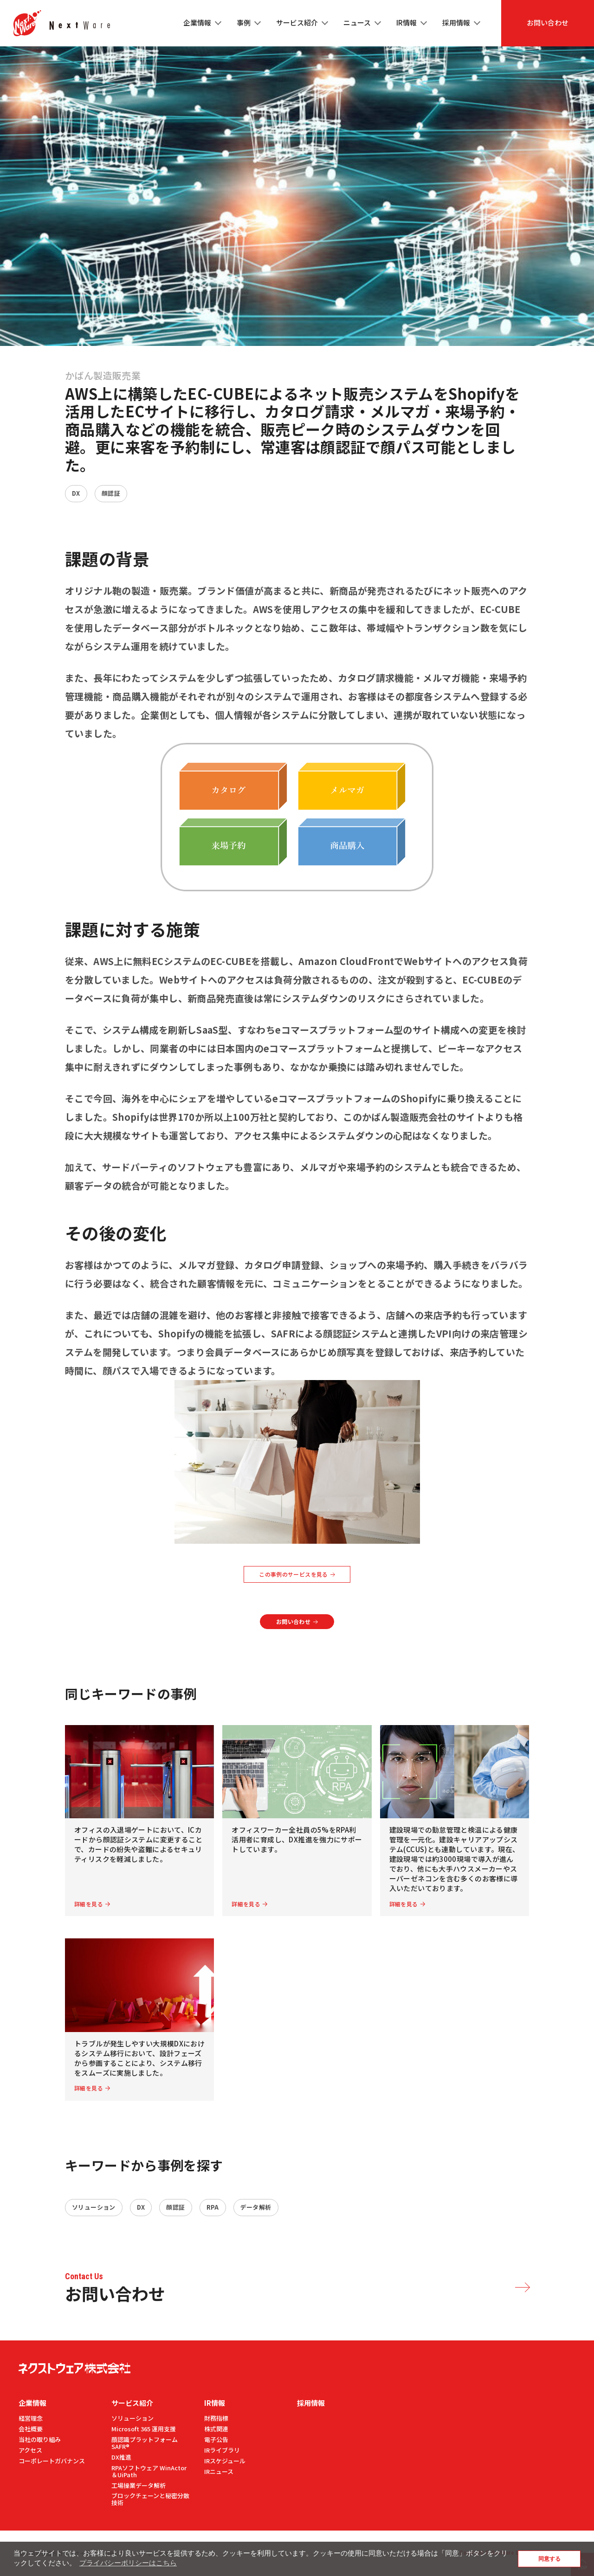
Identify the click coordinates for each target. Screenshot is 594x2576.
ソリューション (94, 2207)
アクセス (30, 2450)
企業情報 (32, 2403)
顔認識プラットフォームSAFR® (144, 2443)
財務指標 (216, 2418)
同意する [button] (549, 2559)
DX (76, 493)
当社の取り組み (40, 2439)
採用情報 (456, 22)
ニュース (357, 22)
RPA (213, 2207)
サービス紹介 (132, 2403)
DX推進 (121, 2457)
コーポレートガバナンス (52, 2460)
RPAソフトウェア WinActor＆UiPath (149, 2471)
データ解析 (255, 2207)
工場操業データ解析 (138, 2485)
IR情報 (214, 2403)
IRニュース (218, 2471)
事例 (244, 22)
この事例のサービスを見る (293, 1574)
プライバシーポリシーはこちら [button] (128, 2563)
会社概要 (31, 2428)
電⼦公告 (216, 2439)
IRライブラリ (222, 2450)
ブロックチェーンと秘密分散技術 (150, 2499)
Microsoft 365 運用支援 (143, 2428)
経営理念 (31, 2418)
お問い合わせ (547, 22)
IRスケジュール (224, 2460)
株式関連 (216, 2428)
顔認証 (111, 493)
